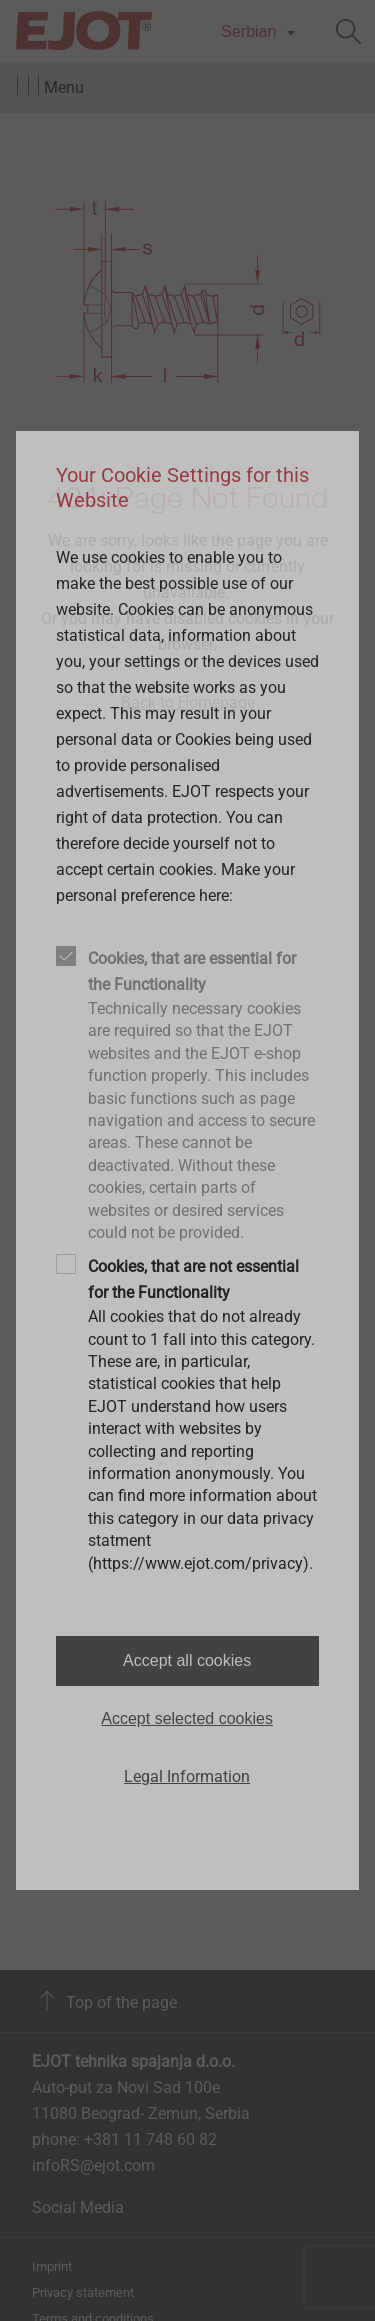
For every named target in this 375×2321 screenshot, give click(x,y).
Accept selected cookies (187, 1718)
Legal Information (187, 1776)
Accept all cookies (187, 1660)
